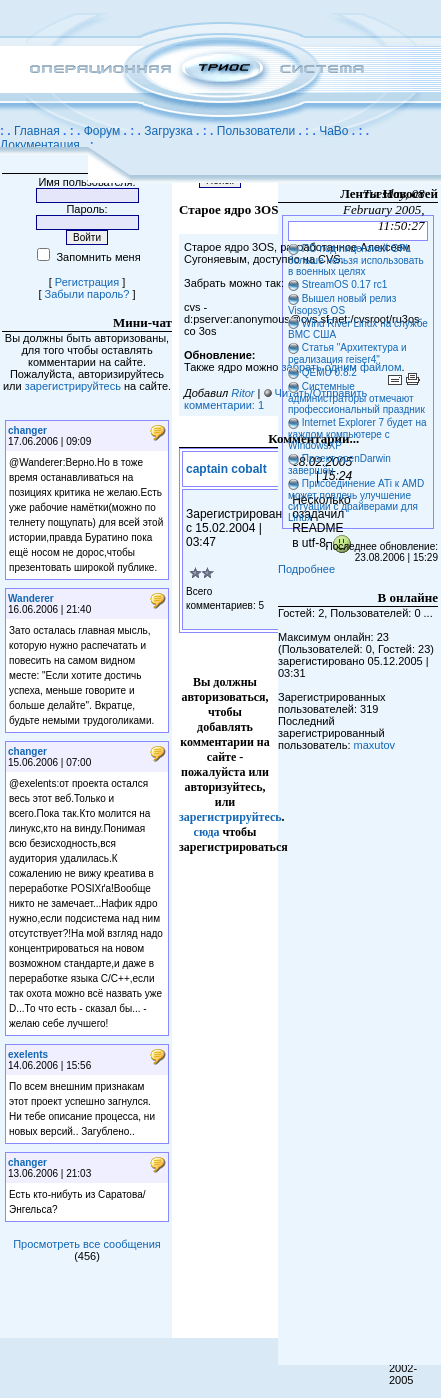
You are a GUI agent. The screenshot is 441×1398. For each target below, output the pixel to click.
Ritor (242, 393)
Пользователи (256, 131)
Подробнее (306, 569)
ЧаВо (333, 131)
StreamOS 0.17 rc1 (345, 284)
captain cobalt (226, 469)
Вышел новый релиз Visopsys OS (342, 304)
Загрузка (168, 131)
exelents (28, 1054)
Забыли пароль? (87, 294)
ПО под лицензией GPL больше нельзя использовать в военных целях (356, 260)
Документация (40, 145)
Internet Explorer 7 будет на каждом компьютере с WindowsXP (357, 434)
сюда (207, 832)
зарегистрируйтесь (73, 386)
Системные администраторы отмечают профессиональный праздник (356, 398)
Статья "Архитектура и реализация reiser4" (347, 353)
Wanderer (31, 598)
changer (27, 430)
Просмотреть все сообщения (87, 1244)
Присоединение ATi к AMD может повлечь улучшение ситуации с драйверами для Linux (356, 500)
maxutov (375, 745)
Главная (37, 131)
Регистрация (87, 282)
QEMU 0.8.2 (329, 372)
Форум (102, 131)
